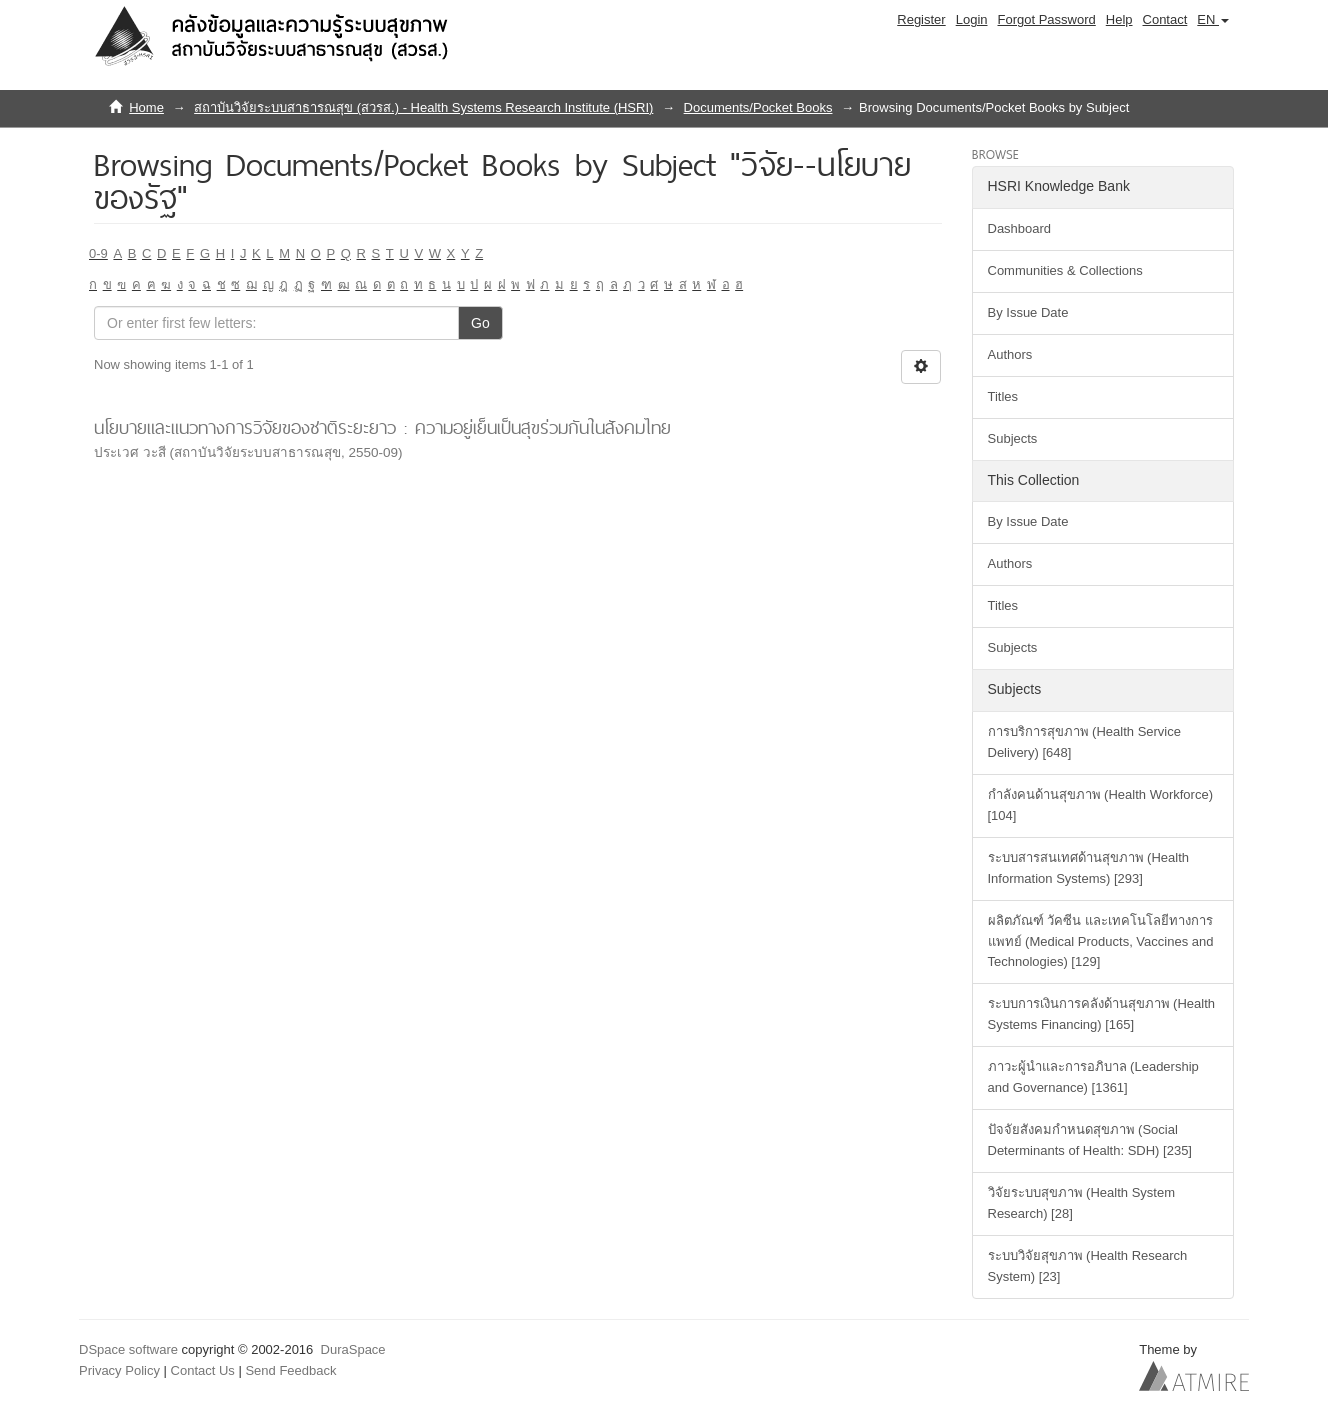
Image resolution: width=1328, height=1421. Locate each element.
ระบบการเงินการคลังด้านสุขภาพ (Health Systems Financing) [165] (1102, 1014)
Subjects (1013, 438)
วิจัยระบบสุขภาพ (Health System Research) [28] (1081, 1203)
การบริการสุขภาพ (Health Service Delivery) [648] (1084, 742)
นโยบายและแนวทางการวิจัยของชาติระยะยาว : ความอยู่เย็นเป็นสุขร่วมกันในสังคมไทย (382, 427)
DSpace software (128, 1349)
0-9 (98, 253)
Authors (1010, 354)
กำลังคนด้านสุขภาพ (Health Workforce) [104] (1100, 805)
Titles (1003, 396)
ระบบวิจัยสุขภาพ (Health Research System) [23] (1088, 1266)
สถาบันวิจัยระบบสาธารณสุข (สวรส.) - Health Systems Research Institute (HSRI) (423, 107)
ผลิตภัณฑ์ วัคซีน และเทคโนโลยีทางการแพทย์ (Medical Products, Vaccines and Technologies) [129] (1101, 941)
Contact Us (203, 1370)
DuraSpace (353, 1349)
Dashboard (1020, 228)
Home (146, 107)
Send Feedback (290, 1370)
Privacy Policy (119, 1370)
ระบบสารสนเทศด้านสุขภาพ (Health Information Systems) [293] (1089, 868)
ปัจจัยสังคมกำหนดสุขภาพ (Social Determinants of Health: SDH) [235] (1090, 1140)
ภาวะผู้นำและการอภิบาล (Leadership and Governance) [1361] (1093, 1077)
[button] (1213, 20)
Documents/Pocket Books (758, 107)
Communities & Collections (1065, 270)
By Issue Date (1028, 312)
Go (480, 323)
